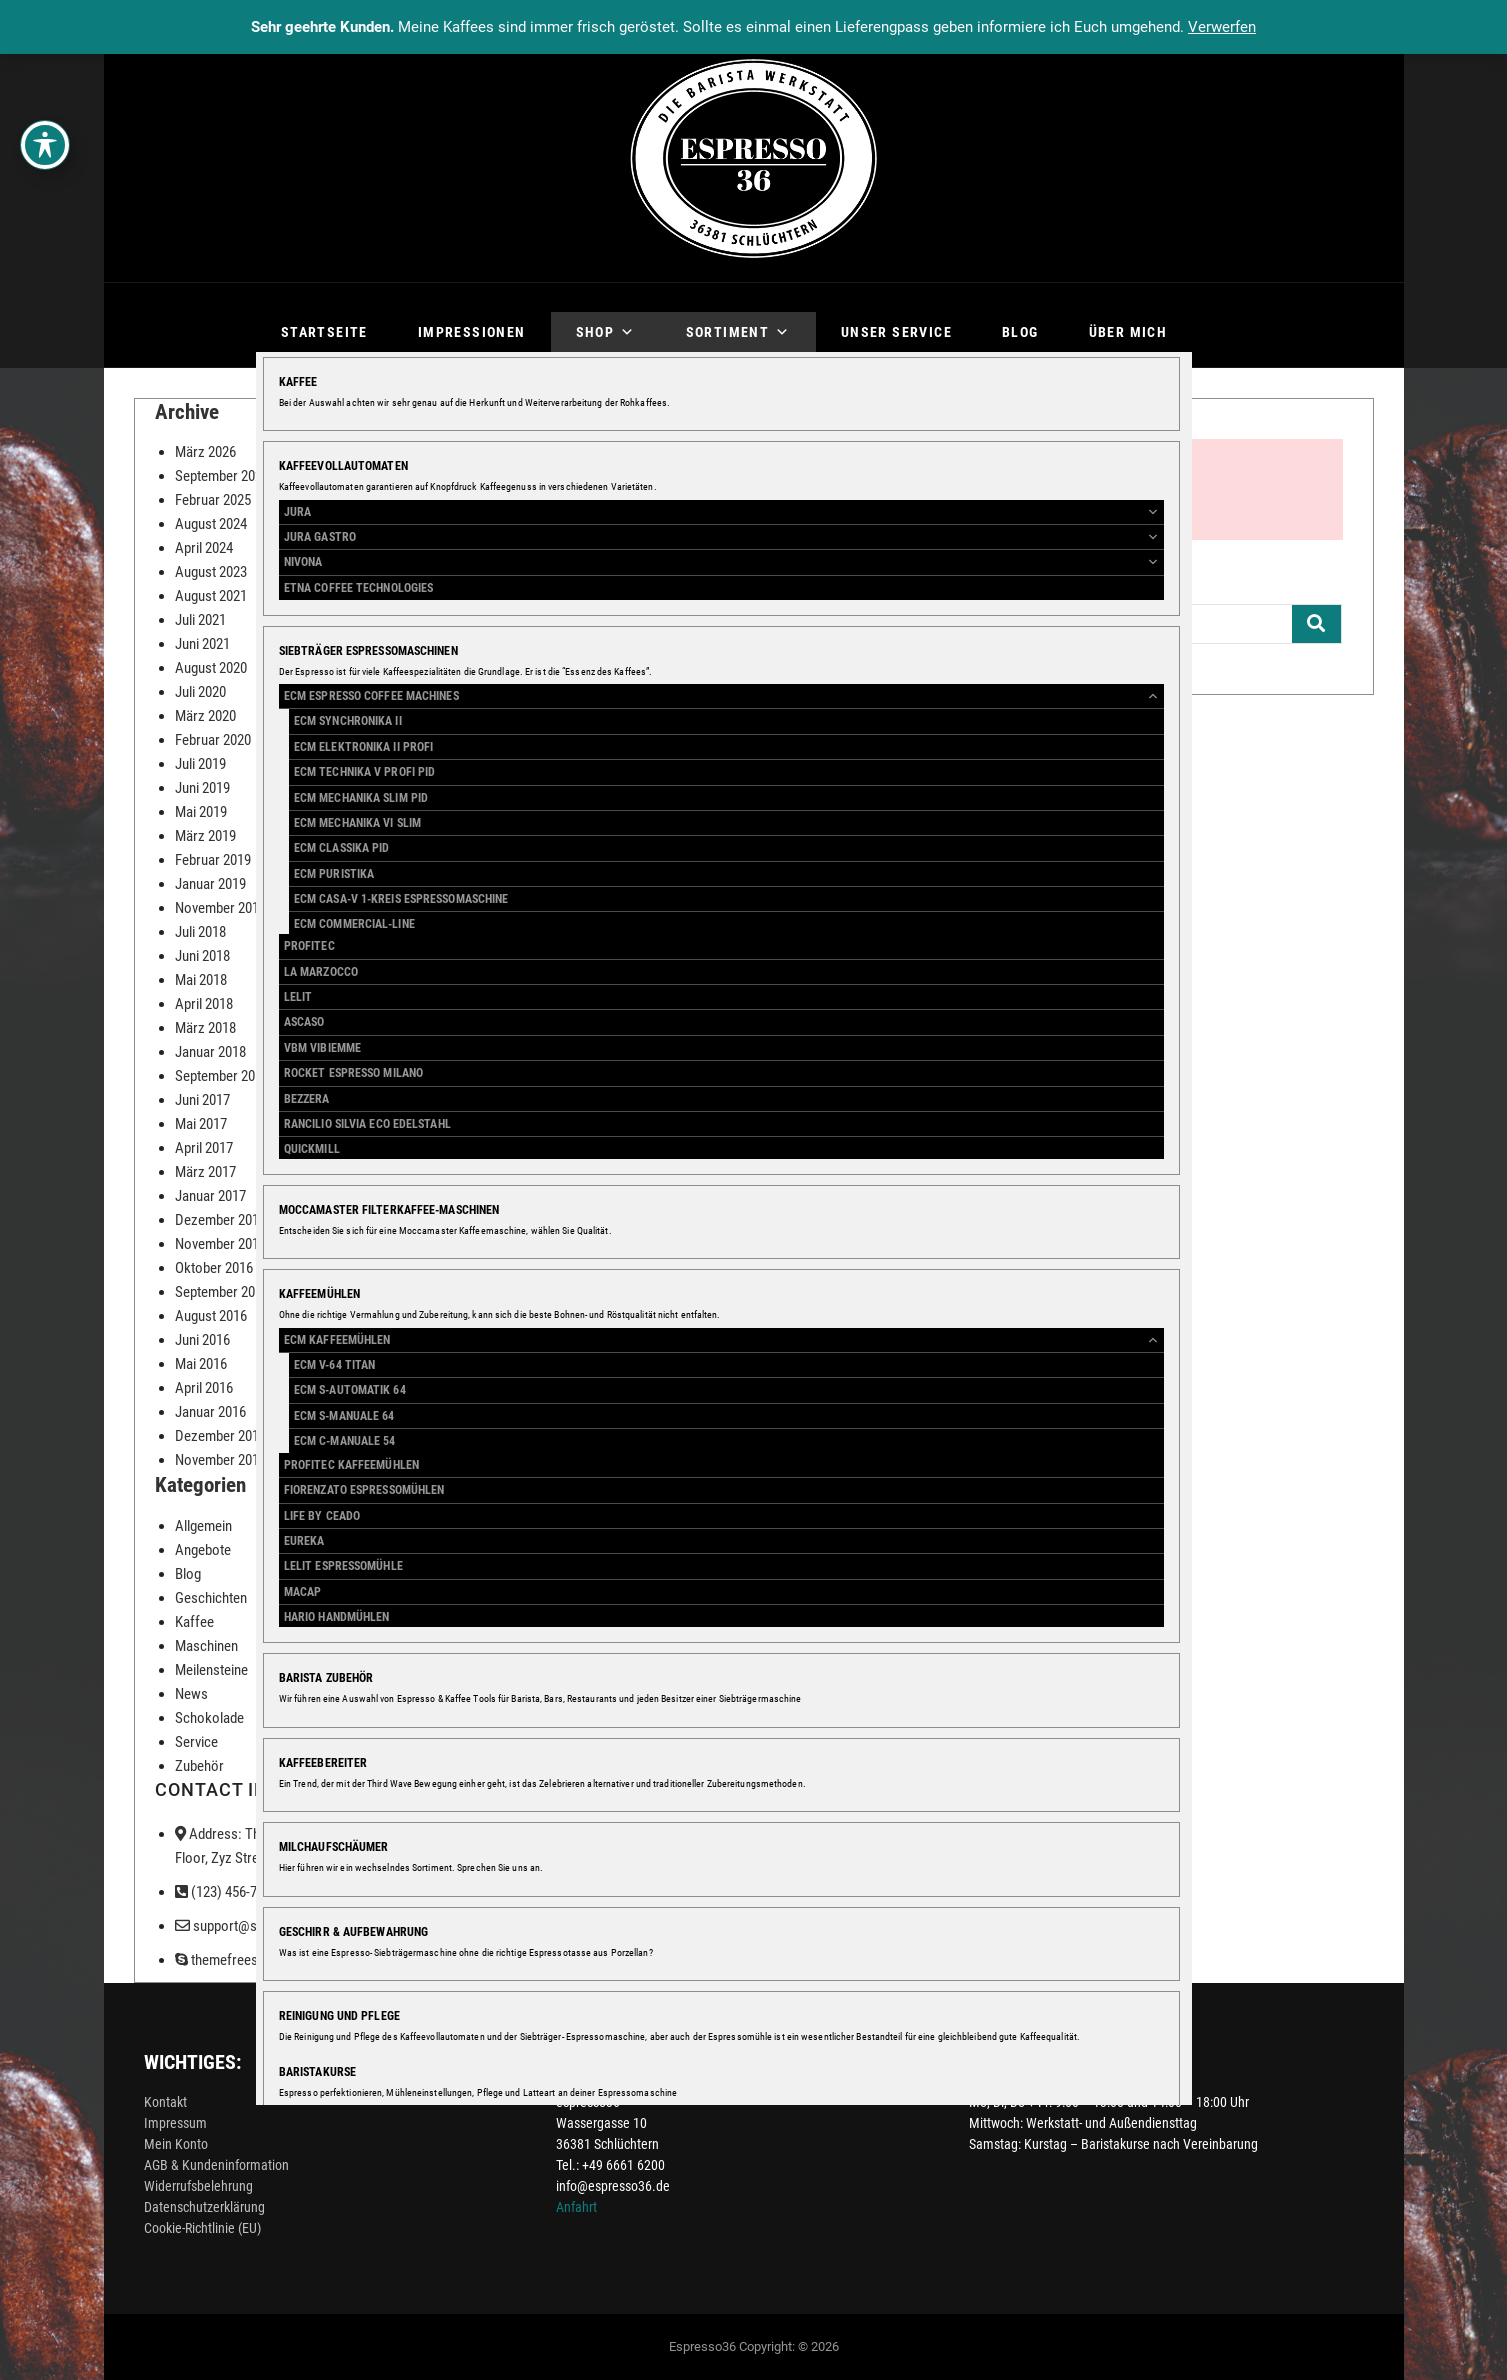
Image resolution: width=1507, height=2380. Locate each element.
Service (196, 1742)
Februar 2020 (213, 740)
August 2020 (211, 668)
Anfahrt (576, 2207)
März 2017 (205, 1172)
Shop (606, 332)
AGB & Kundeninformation (216, 2165)
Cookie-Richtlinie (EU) (202, 2228)
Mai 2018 (201, 980)
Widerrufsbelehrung (198, 2186)
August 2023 (211, 572)
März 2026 (205, 452)
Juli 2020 (200, 692)
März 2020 (205, 716)
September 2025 (222, 476)
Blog (1020, 332)
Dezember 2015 (220, 1436)
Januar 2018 (210, 1052)
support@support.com (250, 1926)
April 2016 (204, 1388)
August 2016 (211, 1316)
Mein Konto (176, 2144)
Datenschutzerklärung (204, 2207)
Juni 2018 (202, 956)
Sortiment (738, 332)
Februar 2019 (213, 860)
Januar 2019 (210, 884)
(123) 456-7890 (226, 1892)
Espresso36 (702, 2346)
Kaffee (194, 1622)
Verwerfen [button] (1222, 27)
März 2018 (205, 1028)
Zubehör (199, 1766)
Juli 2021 (200, 620)
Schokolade (209, 1718)
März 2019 (205, 836)
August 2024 (211, 524)
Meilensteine (211, 1670)
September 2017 (222, 1076)
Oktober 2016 (214, 1268)
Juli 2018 (200, 932)
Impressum (175, 2123)
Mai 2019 (201, 812)
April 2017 (204, 1148)
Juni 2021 (202, 644)
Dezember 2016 (220, 1220)
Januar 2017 (210, 1196)
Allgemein (203, 1526)
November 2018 (220, 908)
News (191, 1694)
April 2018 (204, 1004)
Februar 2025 (213, 500)
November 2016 (220, 1244)
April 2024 (204, 548)
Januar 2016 (210, 1412)
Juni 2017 (202, 1100)
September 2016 (222, 1292)
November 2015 (220, 1460)
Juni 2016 (202, 1340)
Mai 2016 (201, 1364)
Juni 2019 (202, 788)
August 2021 (211, 596)
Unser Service (896, 332)
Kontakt (165, 2102)
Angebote (203, 1550)
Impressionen (472, 332)
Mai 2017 (201, 1124)
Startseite (324, 332)
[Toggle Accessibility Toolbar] (45, 145)
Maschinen (206, 1646)
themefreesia (221, 1960)
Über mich (1128, 332)
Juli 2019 (200, 764)
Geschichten (211, 1598)
